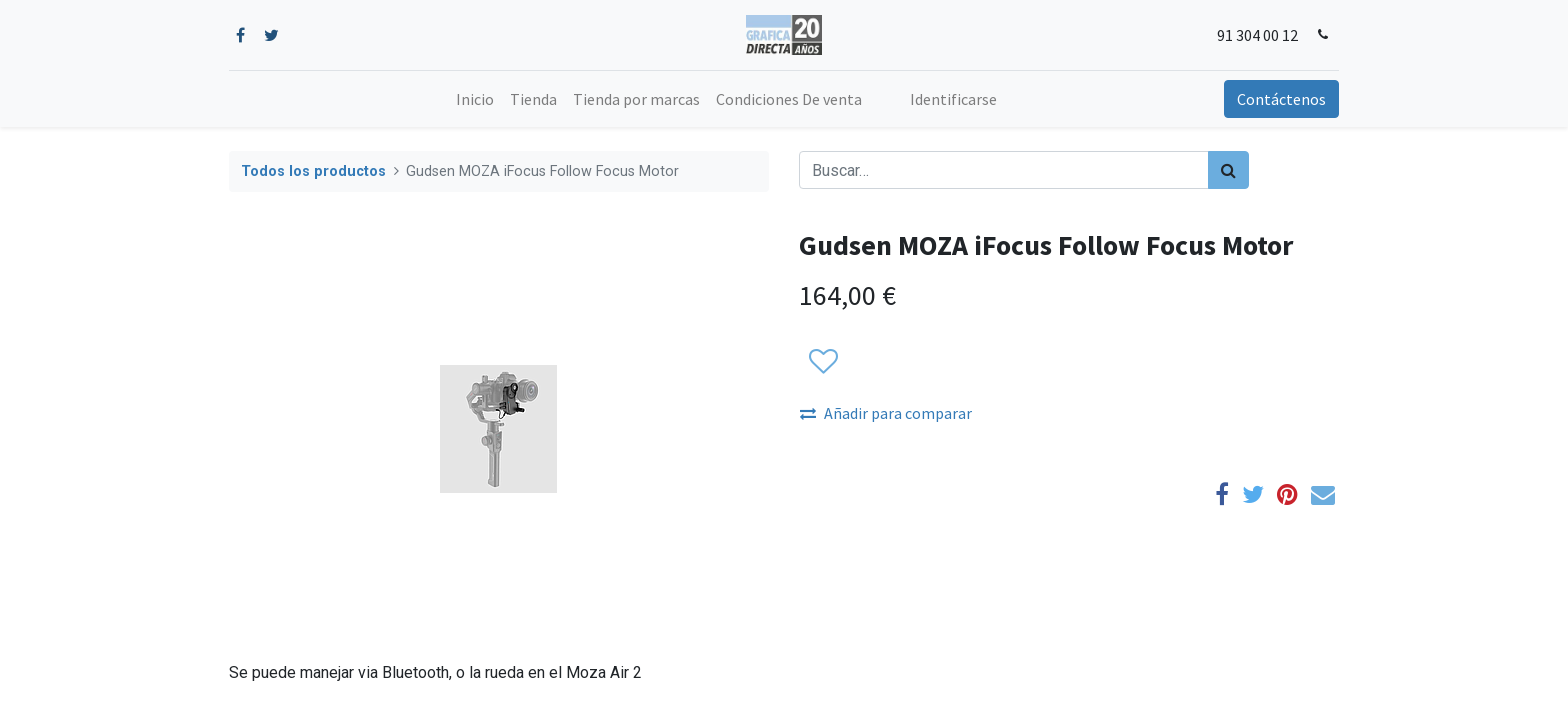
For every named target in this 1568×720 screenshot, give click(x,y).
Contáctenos (1281, 99)
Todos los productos (313, 171)
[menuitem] (475, 99)
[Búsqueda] (1228, 170)
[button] (822, 362)
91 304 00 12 (1257, 35)
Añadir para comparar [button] (886, 413)
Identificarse (953, 99)
